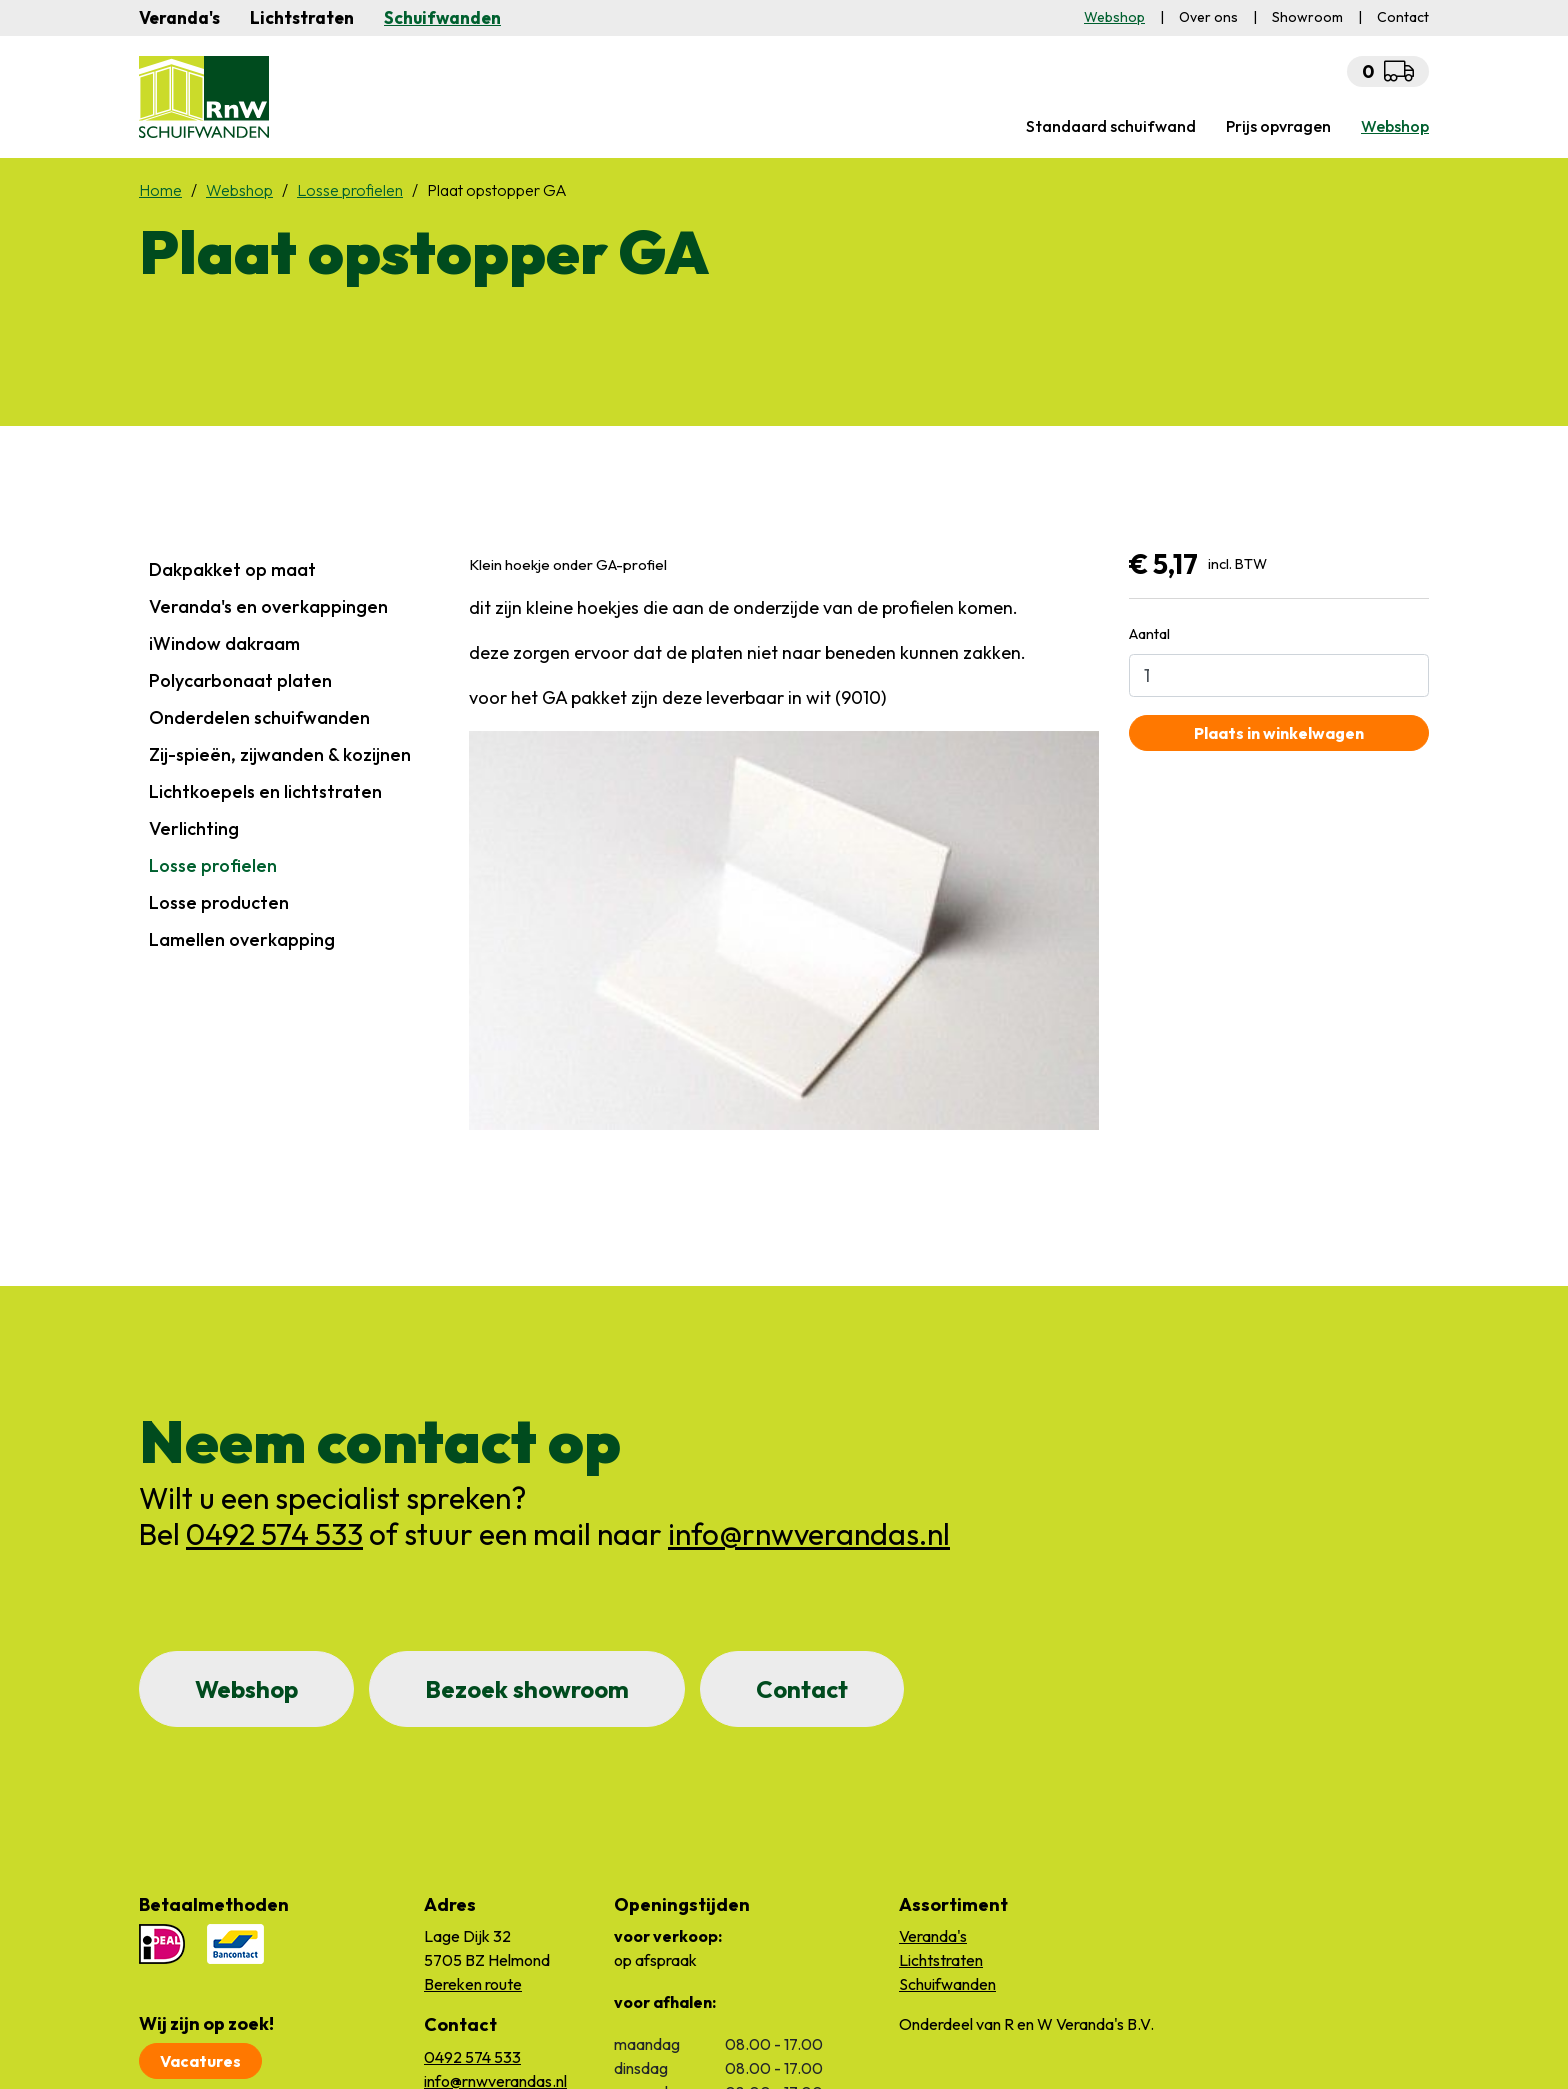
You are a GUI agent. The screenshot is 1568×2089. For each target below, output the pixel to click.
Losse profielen (213, 865)
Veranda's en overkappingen (268, 606)
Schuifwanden (442, 17)
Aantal (1149, 633)
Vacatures (200, 2061)
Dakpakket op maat (232, 569)
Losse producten (219, 902)
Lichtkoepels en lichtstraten (265, 791)
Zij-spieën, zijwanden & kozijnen (280, 754)
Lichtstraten (302, 17)
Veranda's (179, 17)
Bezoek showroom (527, 1689)
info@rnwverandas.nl (809, 1534)
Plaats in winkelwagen (1279, 733)
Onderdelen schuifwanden (259, 717)
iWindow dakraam (224, 643)
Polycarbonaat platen (240, 680)
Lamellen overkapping (242, 939)
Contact (802, 1689)
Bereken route (473, 1984)
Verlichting (194, 828)
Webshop (246, 1689)
